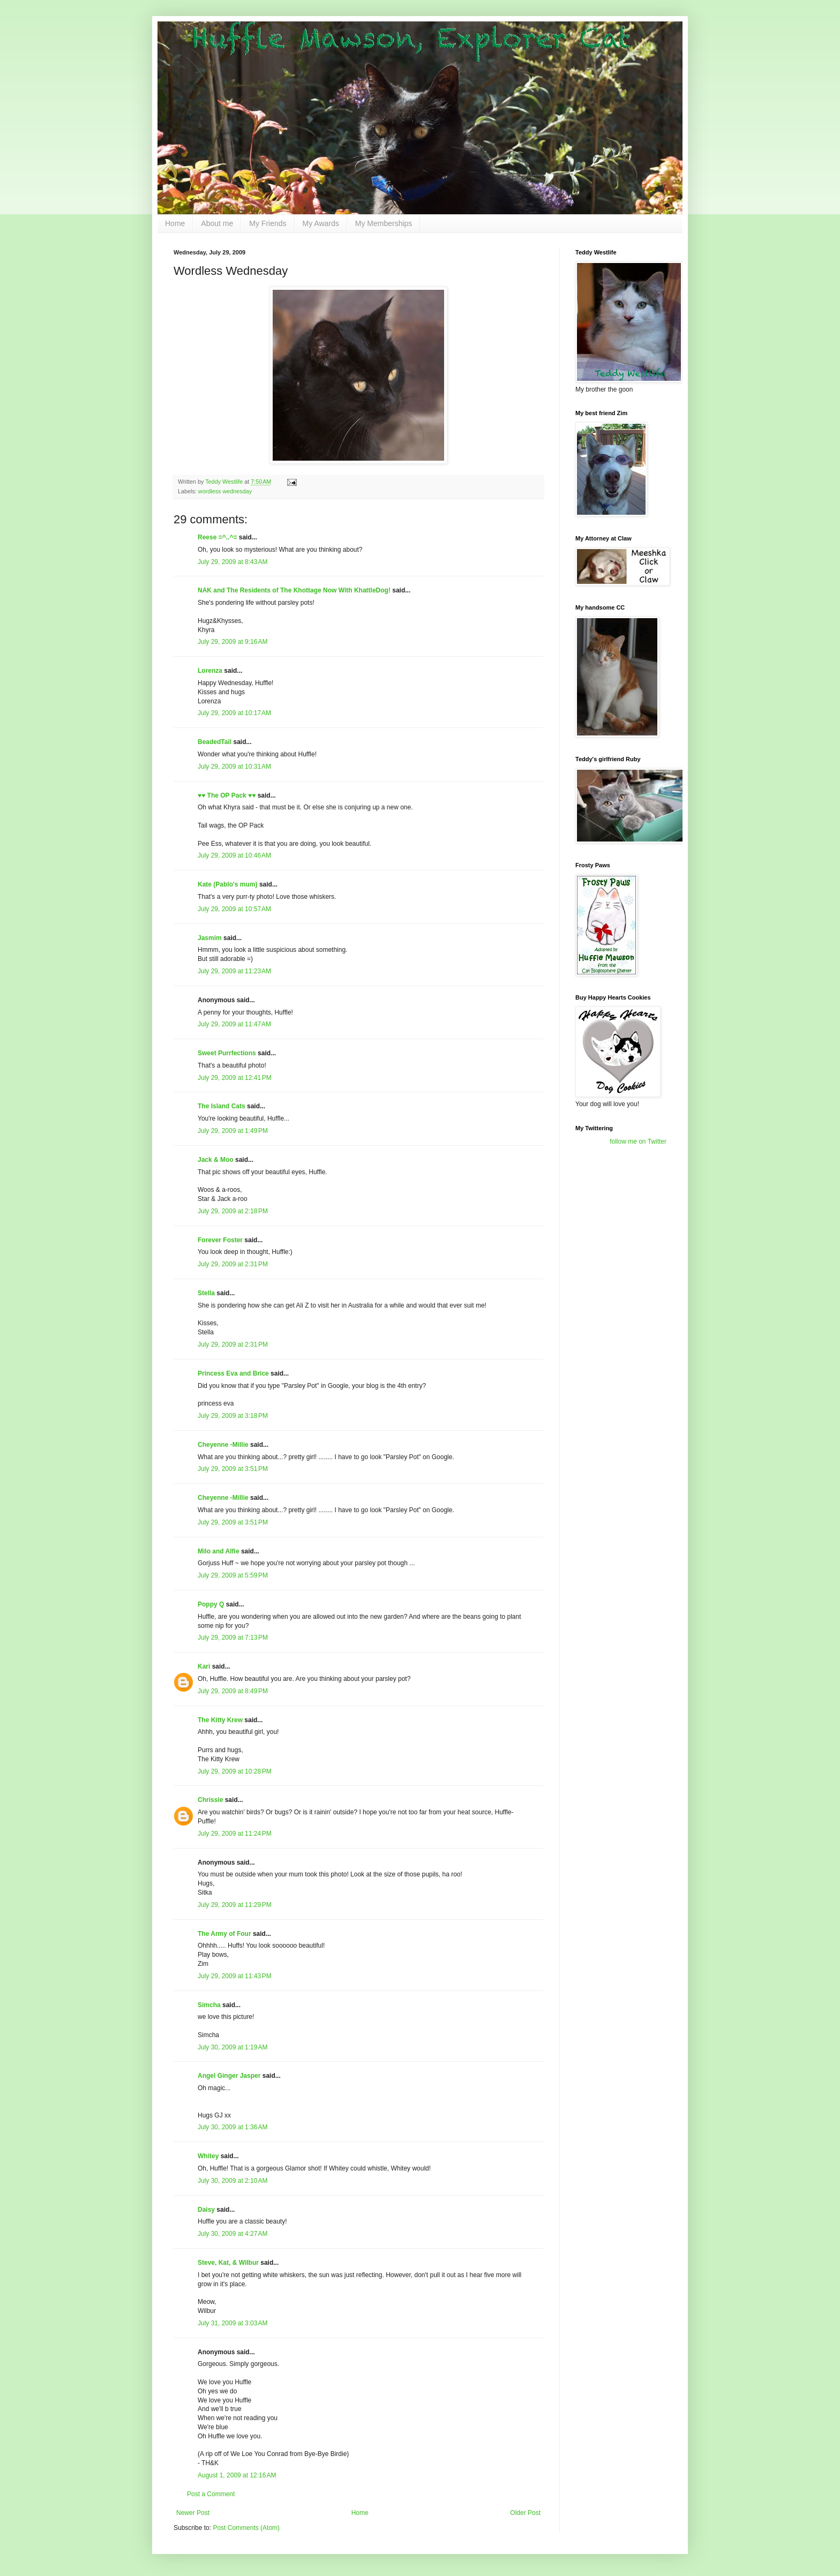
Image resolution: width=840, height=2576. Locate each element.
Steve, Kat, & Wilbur (228, 2262)
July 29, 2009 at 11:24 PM (235, 1833)
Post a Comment (211, 2494)
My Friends (267, 223)
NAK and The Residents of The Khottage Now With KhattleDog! (294, 590)
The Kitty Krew (220, 1720)
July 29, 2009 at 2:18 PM (233, 1211)
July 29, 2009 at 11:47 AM (234, 1024)
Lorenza (210, 670)
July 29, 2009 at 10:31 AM (234, 766)
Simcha (209, 2005)
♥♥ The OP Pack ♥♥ (227, 795)
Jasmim (210, 938)
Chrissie (210, 1800)
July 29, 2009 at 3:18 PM (233, 1416)
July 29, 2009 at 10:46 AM (234, 855)
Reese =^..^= (217, 537)
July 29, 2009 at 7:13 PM (233, 1637)
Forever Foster (220, 1240)
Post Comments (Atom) (246, 2528)
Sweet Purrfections (227, 1053)
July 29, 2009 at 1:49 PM (233, 1131)
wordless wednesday (225, 491)
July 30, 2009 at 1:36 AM (232, 2127)
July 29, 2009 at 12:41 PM (235, 1078)
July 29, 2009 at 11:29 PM (235, 1905)
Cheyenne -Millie (223, 1444)
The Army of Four (224, 1933)
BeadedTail (214, 742)
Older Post (525, 2513)
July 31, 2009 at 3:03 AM (232, 2323)
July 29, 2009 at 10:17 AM (234, 713)
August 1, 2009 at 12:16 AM (237, 2475)
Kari (204, 1666)
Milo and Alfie (218, 1551)
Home (175, 223)
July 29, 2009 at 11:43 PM (235, 1976)
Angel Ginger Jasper (229, 2075)
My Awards (321, 223)
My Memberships (383, 223)
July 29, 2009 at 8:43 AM (232, 562)
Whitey (208, 2156)
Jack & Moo (216, 1159)
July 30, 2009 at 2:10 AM (232, 2180)
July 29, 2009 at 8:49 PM (233, 1691)
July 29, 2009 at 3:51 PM (233, 1469)
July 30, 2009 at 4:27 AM (232, 2233)
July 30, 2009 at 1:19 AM (232, 2047)
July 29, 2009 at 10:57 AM (234, 909)
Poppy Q (211, 1604)
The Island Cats (221, 1106)
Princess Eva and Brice (233, 1373)
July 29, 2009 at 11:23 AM (234, 971)
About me (217, 223)
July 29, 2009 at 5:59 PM (233, 1575)
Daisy (206, 2209)
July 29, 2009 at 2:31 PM (233, 1264)
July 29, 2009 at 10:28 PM (235, 1771)
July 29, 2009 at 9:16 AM (232, 641)
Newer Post (192, 2513)
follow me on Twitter (638, 1141)
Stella (206, 1293)
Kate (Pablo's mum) (228, 884)
